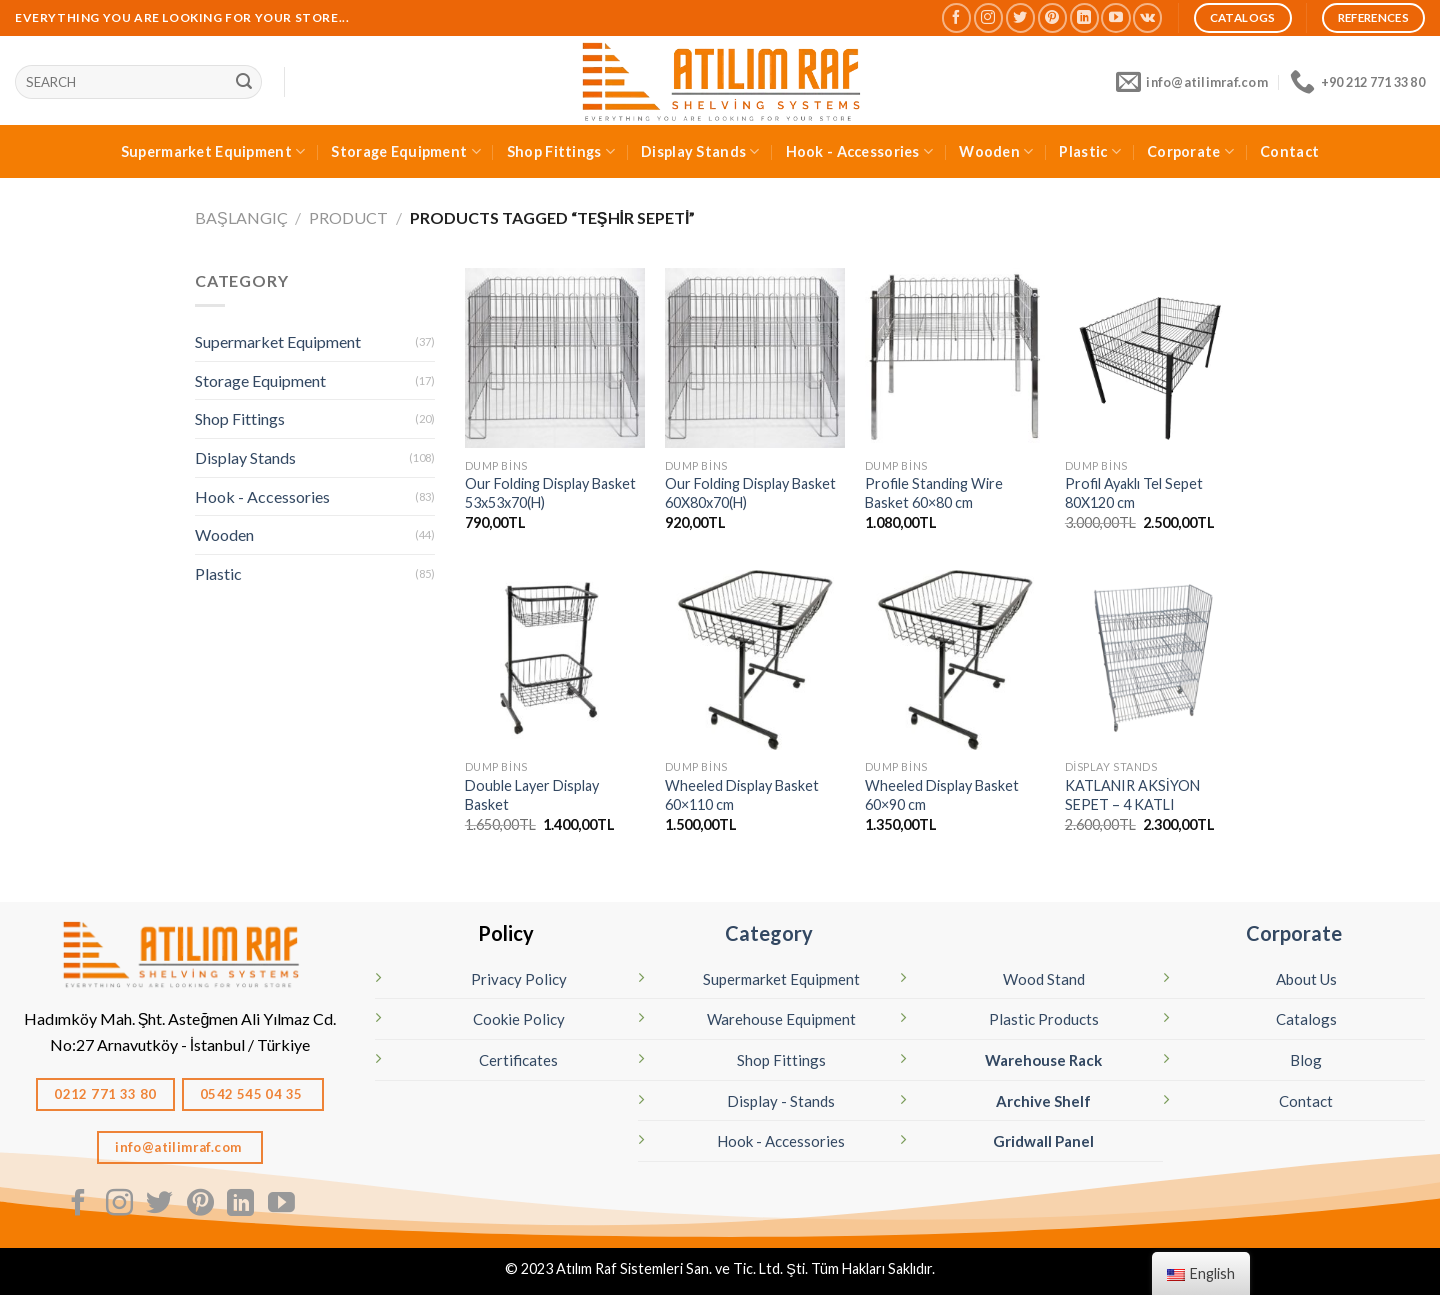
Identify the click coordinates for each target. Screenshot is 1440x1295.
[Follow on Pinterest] (1052, 17)
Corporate (1190, 151)
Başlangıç (241, 217)
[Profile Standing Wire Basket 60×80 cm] (955, 358)
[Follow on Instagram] (988, 17)
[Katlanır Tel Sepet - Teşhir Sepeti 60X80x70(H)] (755, 358)
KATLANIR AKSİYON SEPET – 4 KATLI (1132, 795)
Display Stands (700, 151)
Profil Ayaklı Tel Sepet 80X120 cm (1134, 493)
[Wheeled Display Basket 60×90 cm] (955, 660)
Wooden (996, 151)
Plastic (1090, 151)
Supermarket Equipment (213, 151)
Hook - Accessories (860, 151)
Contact (1289, 151)
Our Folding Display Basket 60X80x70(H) (750, 493)
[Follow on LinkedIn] (1084, 17)
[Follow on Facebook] (956, 17)
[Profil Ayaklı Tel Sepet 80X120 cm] (1155, 358)
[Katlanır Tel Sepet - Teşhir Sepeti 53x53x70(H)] (555, 358)
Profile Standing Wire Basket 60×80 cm (934, 493)
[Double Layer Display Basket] (555, 660)
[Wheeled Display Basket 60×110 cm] (755, 660)
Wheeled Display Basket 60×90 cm (942, 795)
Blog (1306, 1060)
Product (348, 217)
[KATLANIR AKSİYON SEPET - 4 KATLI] (1155, 660)
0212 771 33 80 (105, 1094)
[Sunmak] (244, 82)
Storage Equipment (405, 151)
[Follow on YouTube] (1115, 17)
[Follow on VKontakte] (1147, 17)
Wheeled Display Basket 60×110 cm (742, 795)
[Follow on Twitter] (1020, 17)
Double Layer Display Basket (532, 795)
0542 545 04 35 (253, 1094)
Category (769, 933)
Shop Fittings (561, 151)
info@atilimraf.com (180, 1147)
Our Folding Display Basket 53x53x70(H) (550, 493)
